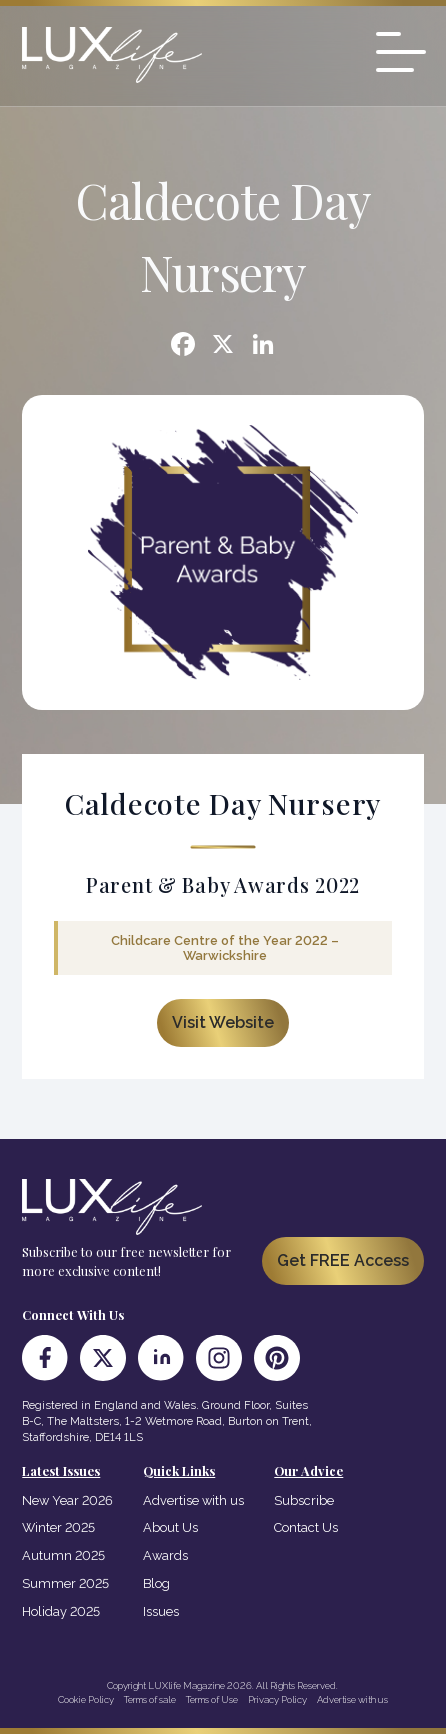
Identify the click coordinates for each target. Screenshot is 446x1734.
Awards (165, 1555)
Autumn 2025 (63, 1555)
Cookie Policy (86, 1699)
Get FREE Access (343, 1260)
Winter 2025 (58, 1527)
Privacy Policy (277, 1699)
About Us (170, 1527)
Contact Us (306, 1527)
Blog (156, 1583)
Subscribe (304, 1500)
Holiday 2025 (61, 1611)
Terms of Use (212, 1699)
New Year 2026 (67, 1500)
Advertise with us (193, 1500)
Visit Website (223, 1022)
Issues (161, 1611)
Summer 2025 (65, 1583)
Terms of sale (150, 1699)
